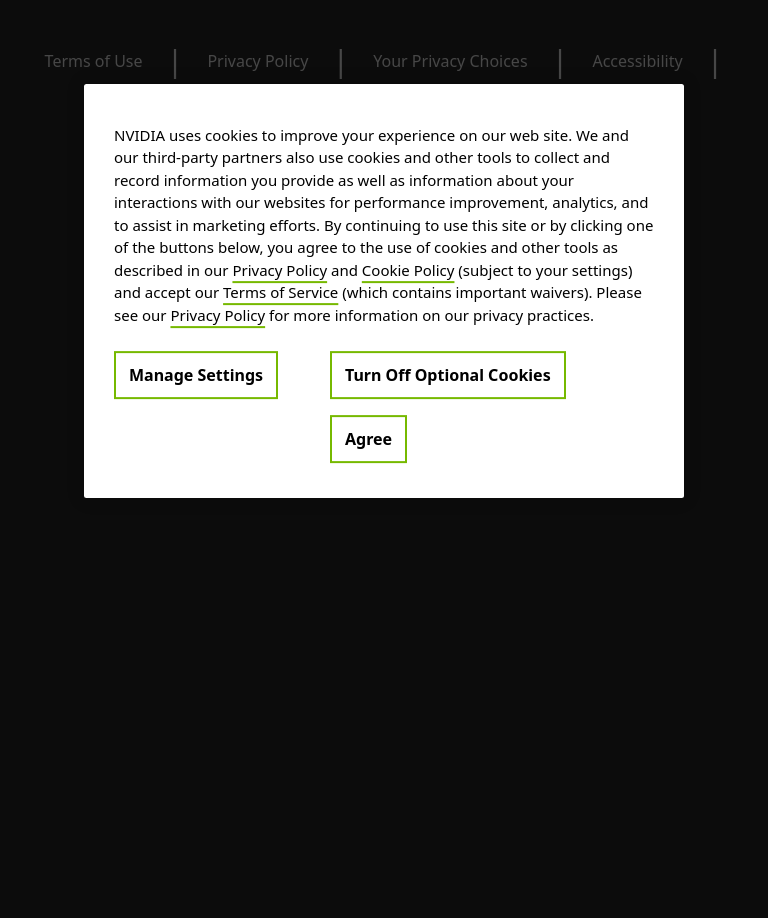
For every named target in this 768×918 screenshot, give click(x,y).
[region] (384, 291)
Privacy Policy (279, 270)
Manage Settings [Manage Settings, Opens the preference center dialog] (196, 375)
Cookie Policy (408, 270)
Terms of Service (280, 292)
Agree (368, 439)
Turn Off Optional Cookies (448, 375)
